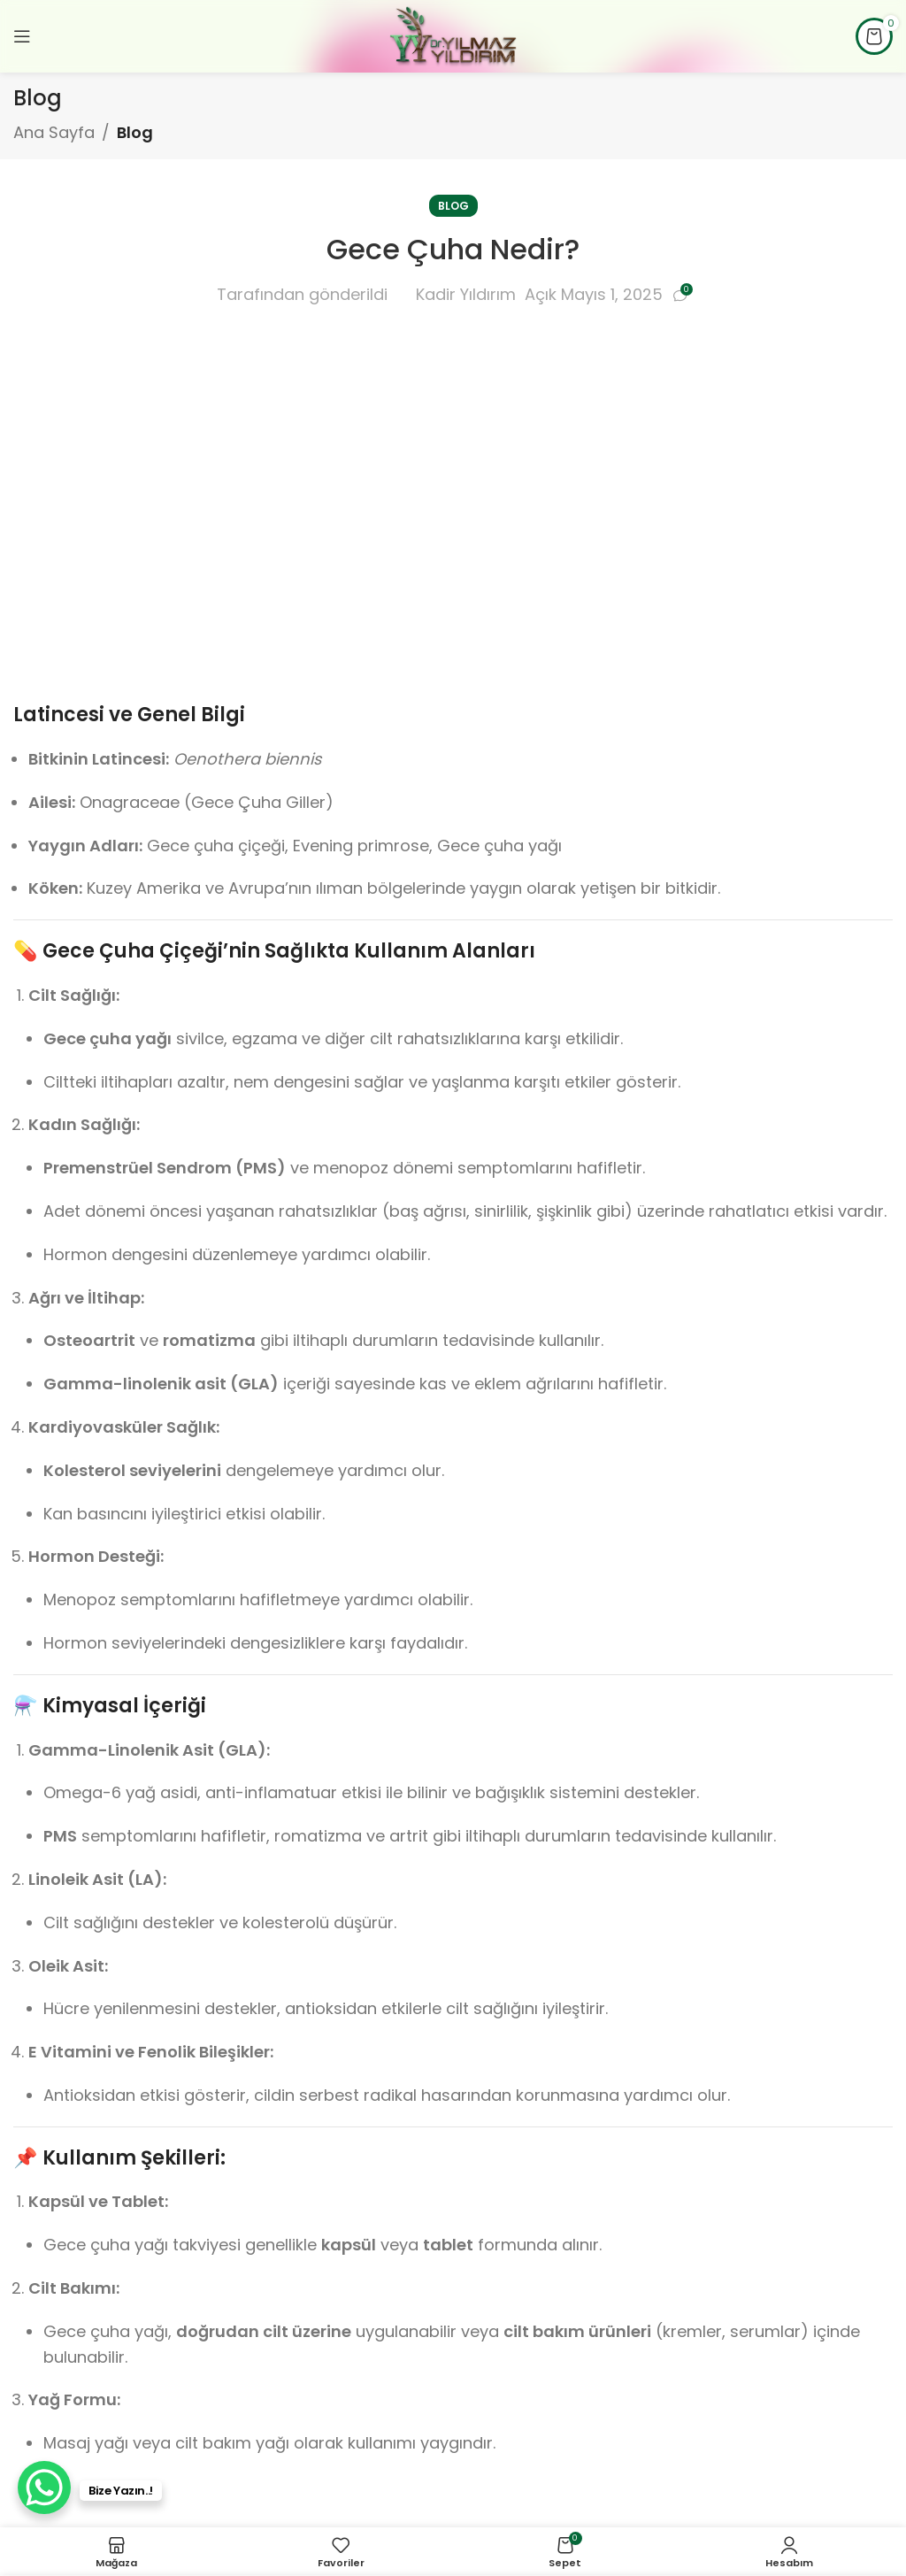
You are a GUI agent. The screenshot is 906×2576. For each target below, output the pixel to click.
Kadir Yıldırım (466, 294)
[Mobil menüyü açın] (22, 36)
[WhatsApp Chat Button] (44, 2487)
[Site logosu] (453, 35)
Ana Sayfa (54, 132)
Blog (135, 132)
